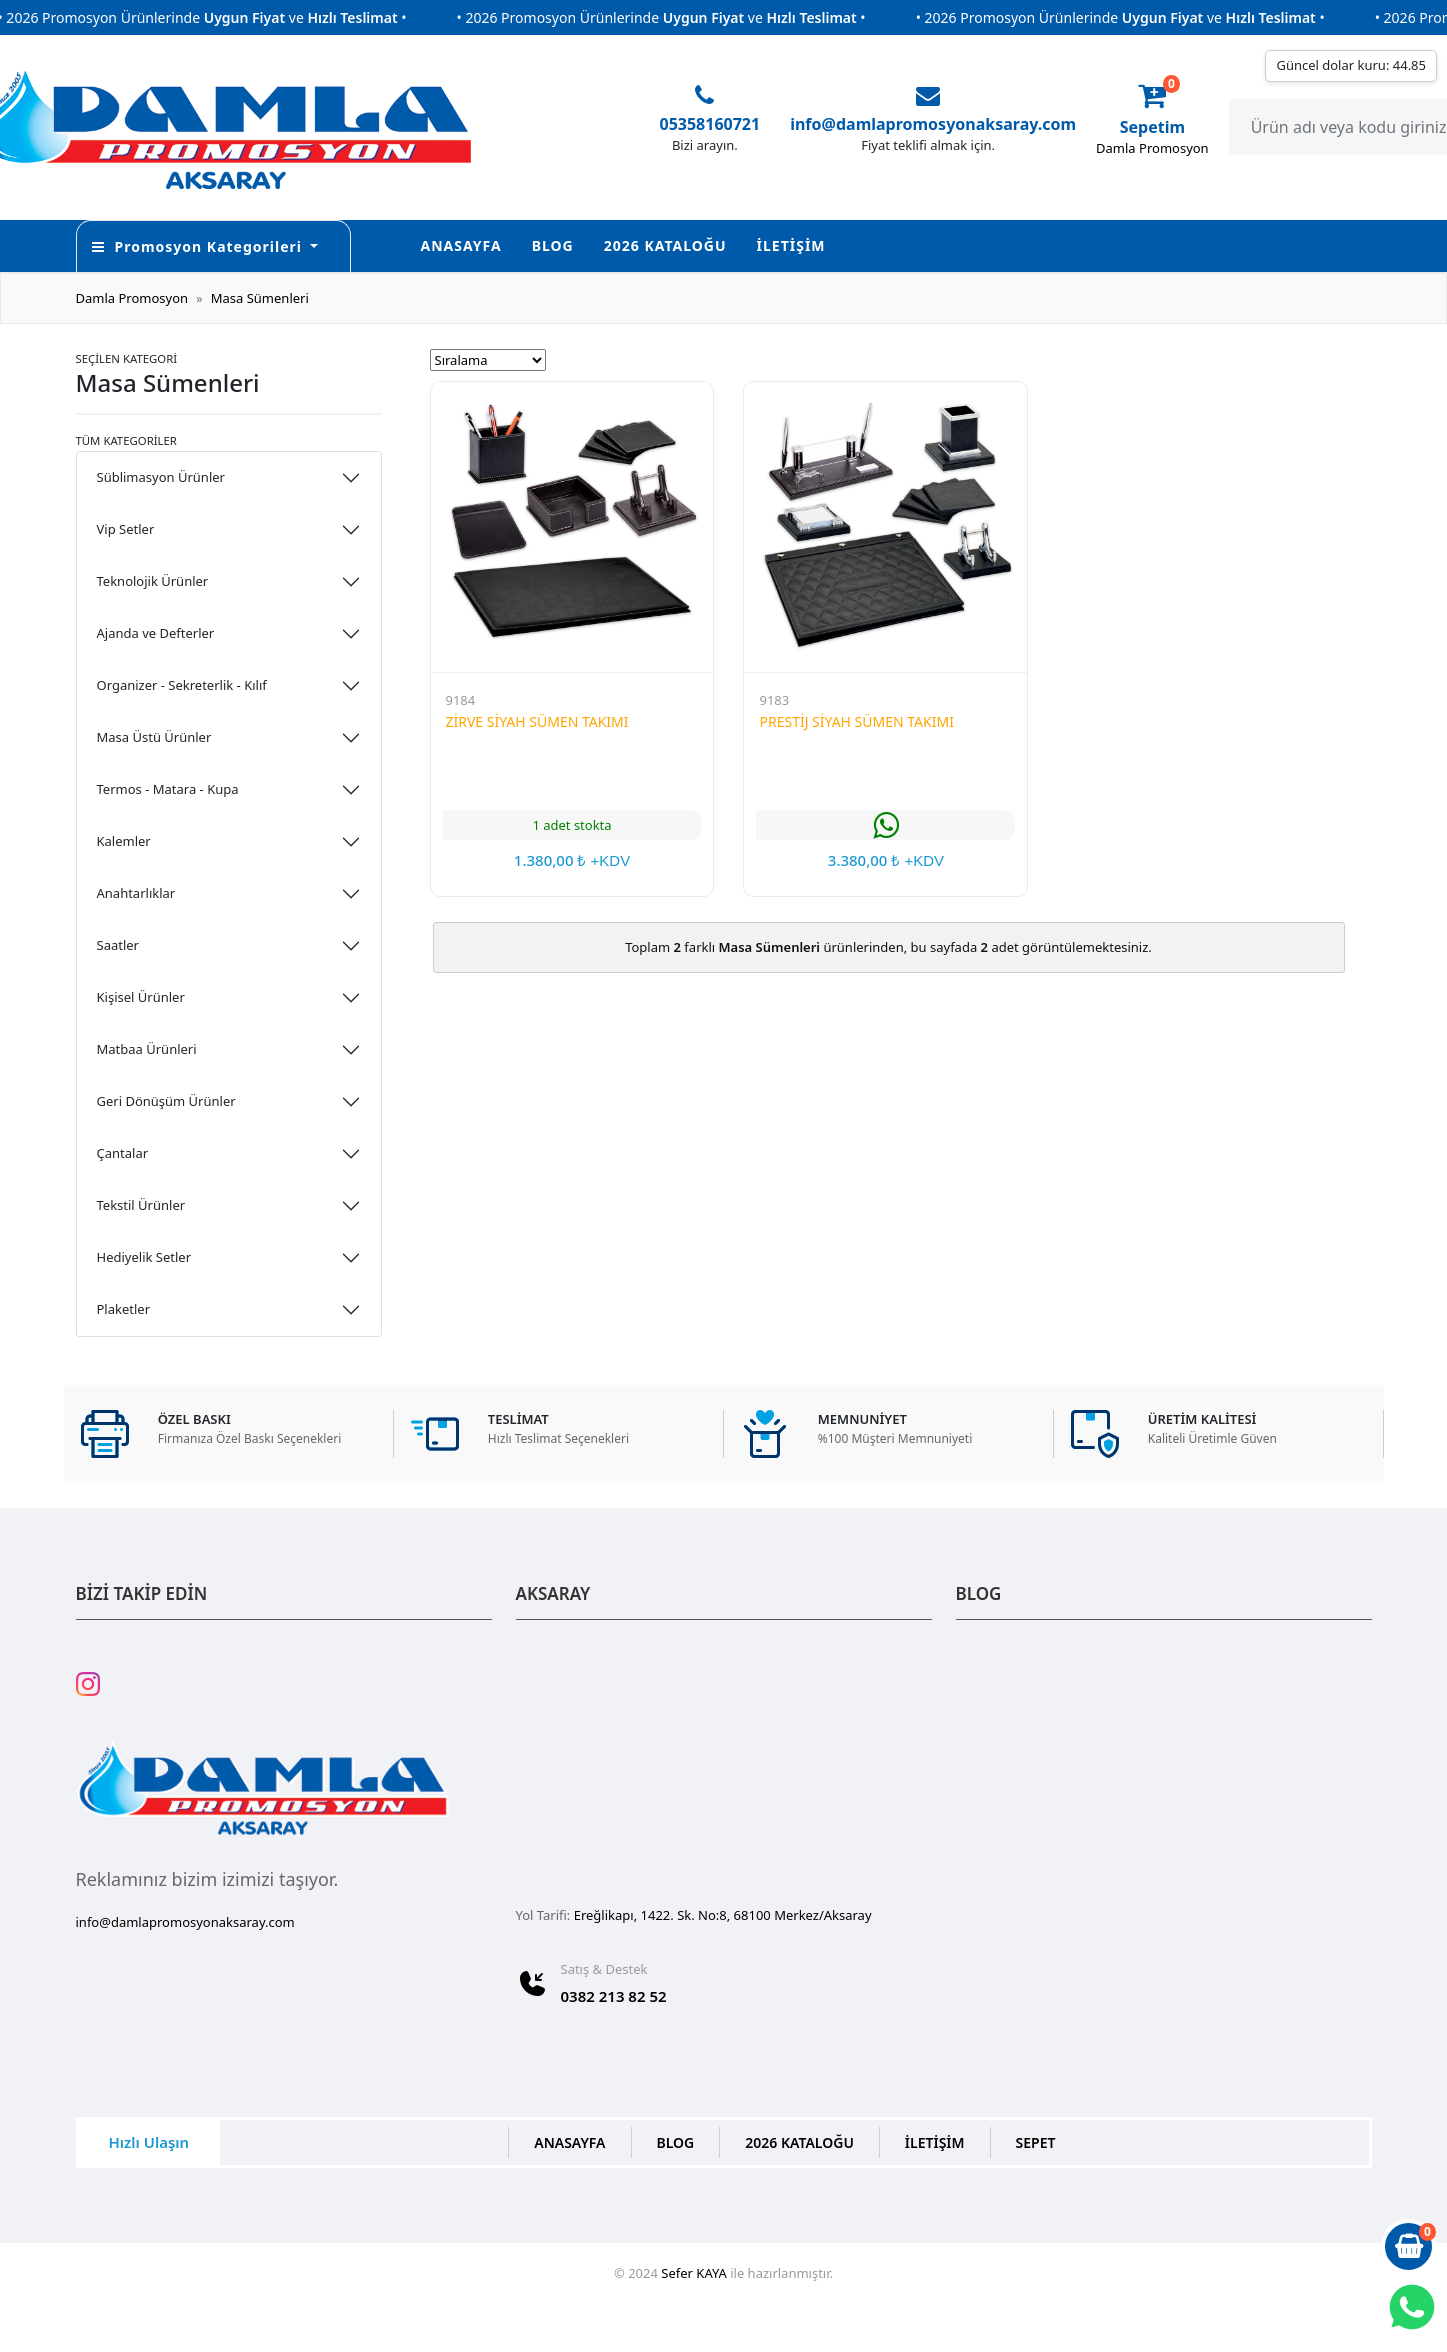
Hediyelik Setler (144, 1257)
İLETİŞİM (791, 245)
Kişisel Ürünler (141, 997)
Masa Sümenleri (260, 298)
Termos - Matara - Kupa (168, 789)
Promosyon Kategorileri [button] (199, 246)
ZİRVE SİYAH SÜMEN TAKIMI (537, 721)
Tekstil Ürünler (141, 1205)
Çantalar (123, 1153)
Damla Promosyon (132, 298)
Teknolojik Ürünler (153, 581)
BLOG (553, 245)
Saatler (118, 945)
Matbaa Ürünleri (147, 1049)
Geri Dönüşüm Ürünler (166, 1101)
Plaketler (124, 1309)
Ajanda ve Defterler (156, 633)
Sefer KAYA (693, 2273)
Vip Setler (126, 529)
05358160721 (710, 124)
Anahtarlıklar (136, 893)
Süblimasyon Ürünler (161, 477)
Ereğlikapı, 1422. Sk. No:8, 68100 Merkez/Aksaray (723, 1915)
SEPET (1036, 2142)
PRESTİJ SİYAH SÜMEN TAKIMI (856, 721)
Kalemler (124, 841)
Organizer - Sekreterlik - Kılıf (182, 685)
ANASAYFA (461, 245)
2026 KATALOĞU (665, 245)
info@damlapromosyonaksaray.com (933, 124)
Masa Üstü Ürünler (154, 737)
